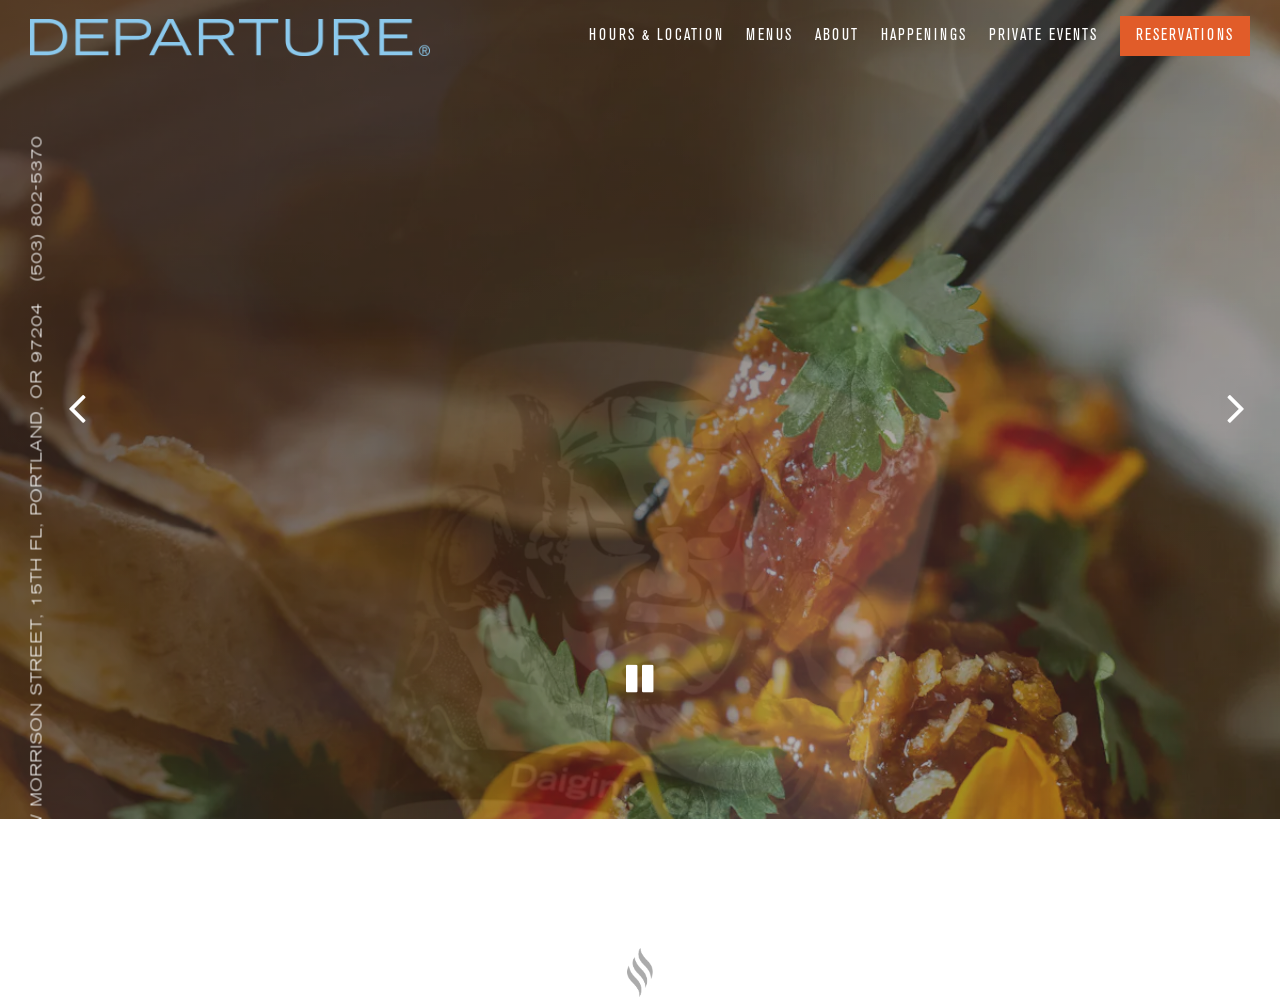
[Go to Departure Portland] (37, 594)
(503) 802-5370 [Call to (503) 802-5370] (36, 208)
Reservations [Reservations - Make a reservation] (1185, 36)
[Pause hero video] (640, 666)
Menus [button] (769, 36)
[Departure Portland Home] (230, 44)
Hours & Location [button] (656, 36)
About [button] (837, 36)
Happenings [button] (924, 36)
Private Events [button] (1043, 36)
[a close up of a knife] (640, 972)
